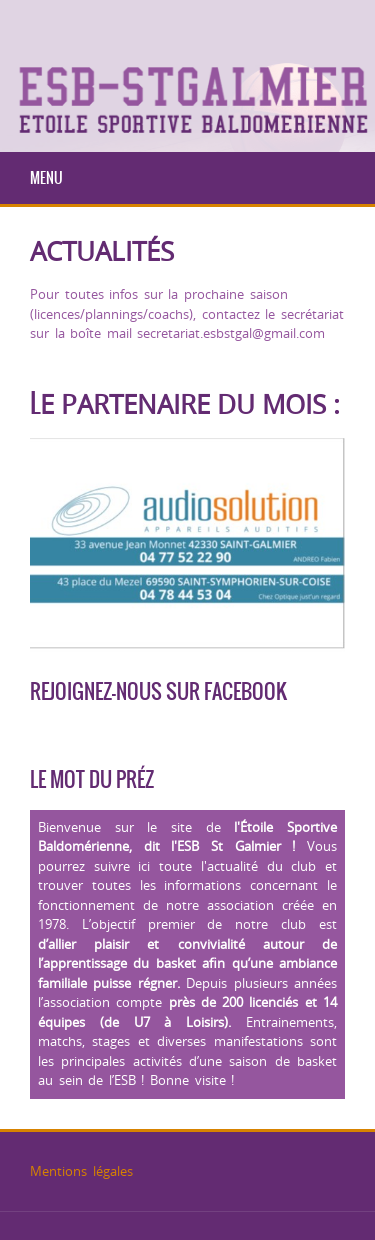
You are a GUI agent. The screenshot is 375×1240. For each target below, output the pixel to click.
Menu (46, 178)
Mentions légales (81, 1171)
